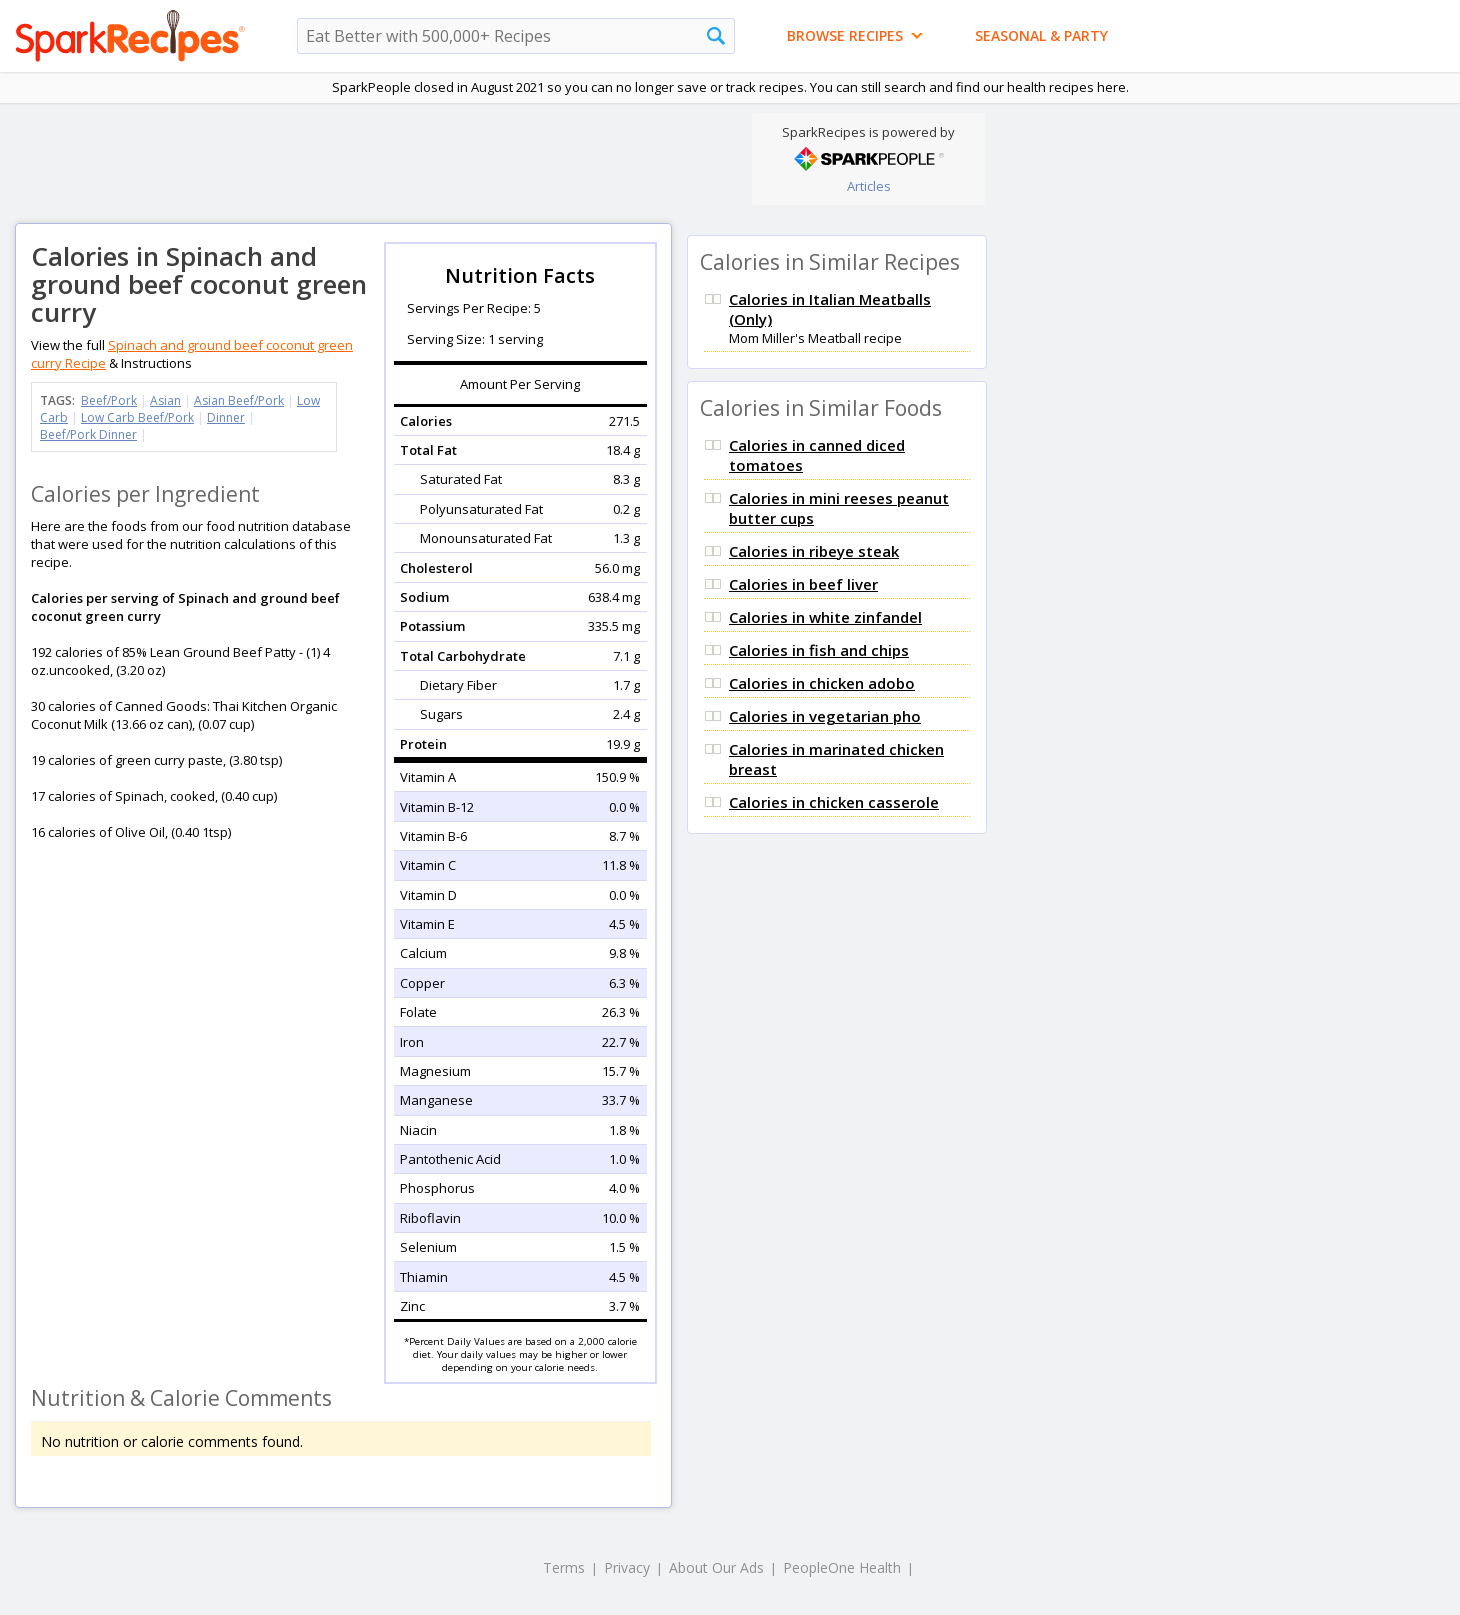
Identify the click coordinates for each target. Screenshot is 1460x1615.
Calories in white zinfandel (825, 617)
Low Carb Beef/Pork (137, 417)
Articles (869, 186)
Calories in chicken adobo (822, 683)
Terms (564, 1567)
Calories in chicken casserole (834, 802)
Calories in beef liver (803, 584)
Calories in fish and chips (819, 650)
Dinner (226, 417)
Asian (165, 400)
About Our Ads (716, 1567)
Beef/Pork (109, 400)
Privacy (627, 1567)
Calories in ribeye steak (814, 551)
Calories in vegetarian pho (825, 716)
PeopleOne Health (842, 1567)
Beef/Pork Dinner (88, 434)
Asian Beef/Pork (239, 400)
